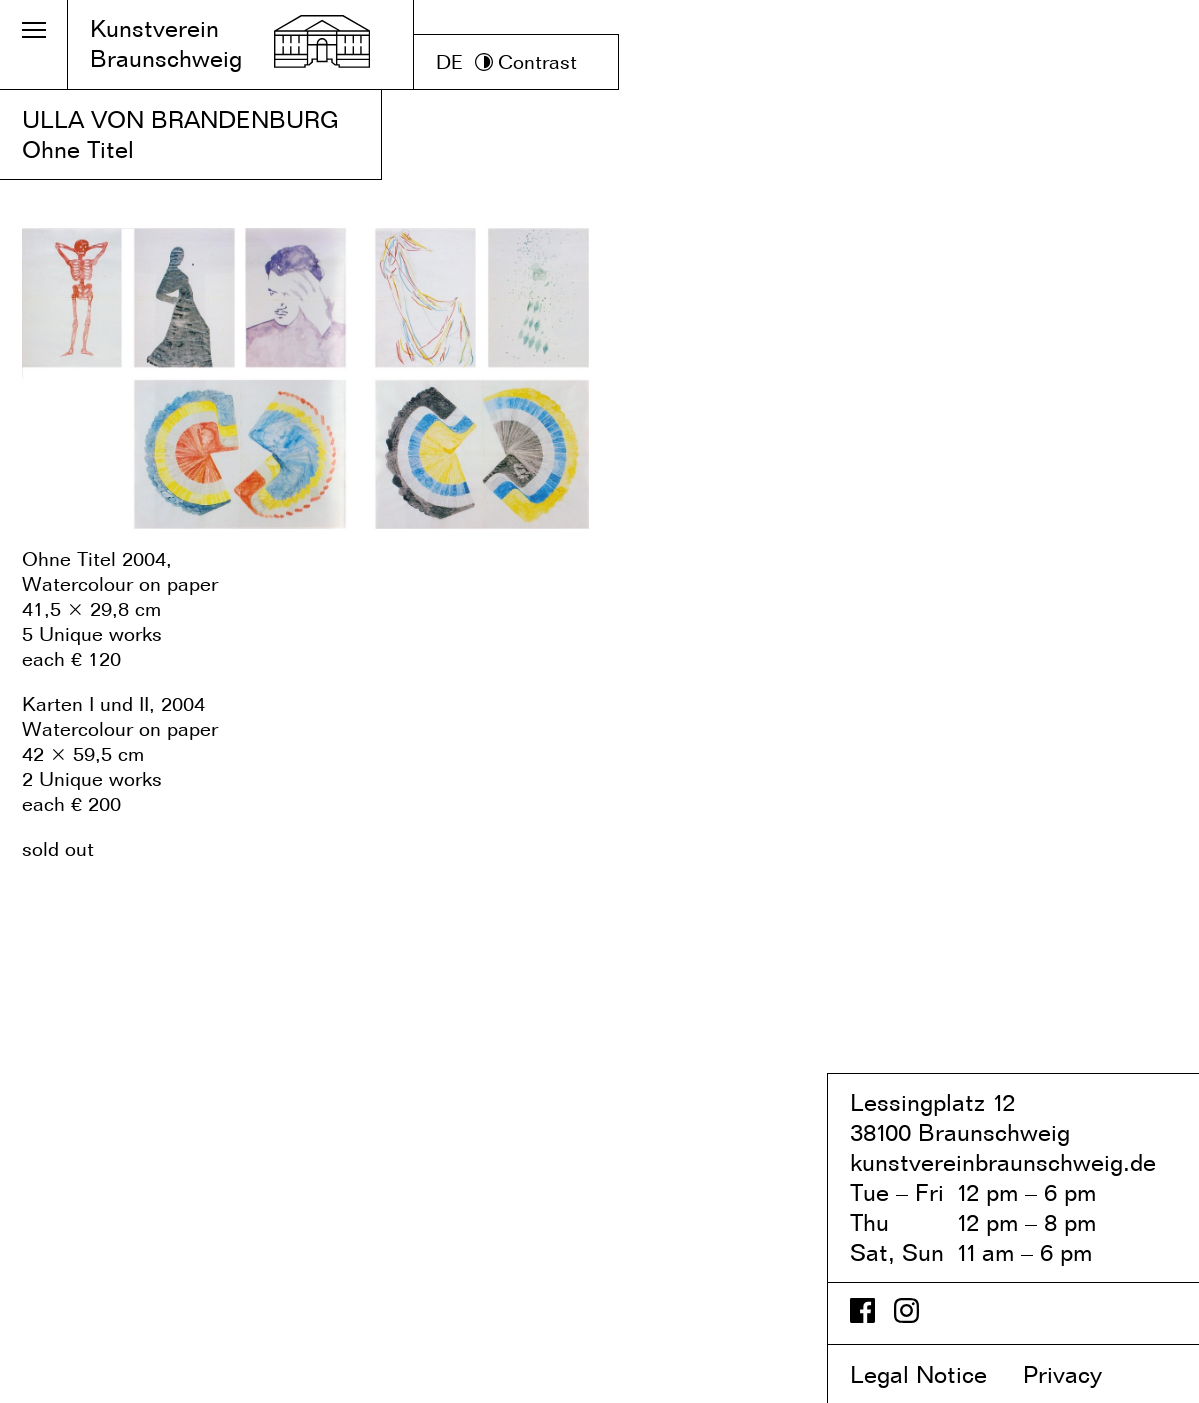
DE (449, 62)
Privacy (1079, 1374)
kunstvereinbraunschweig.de (1003, 1162)
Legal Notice (933, 1374)
